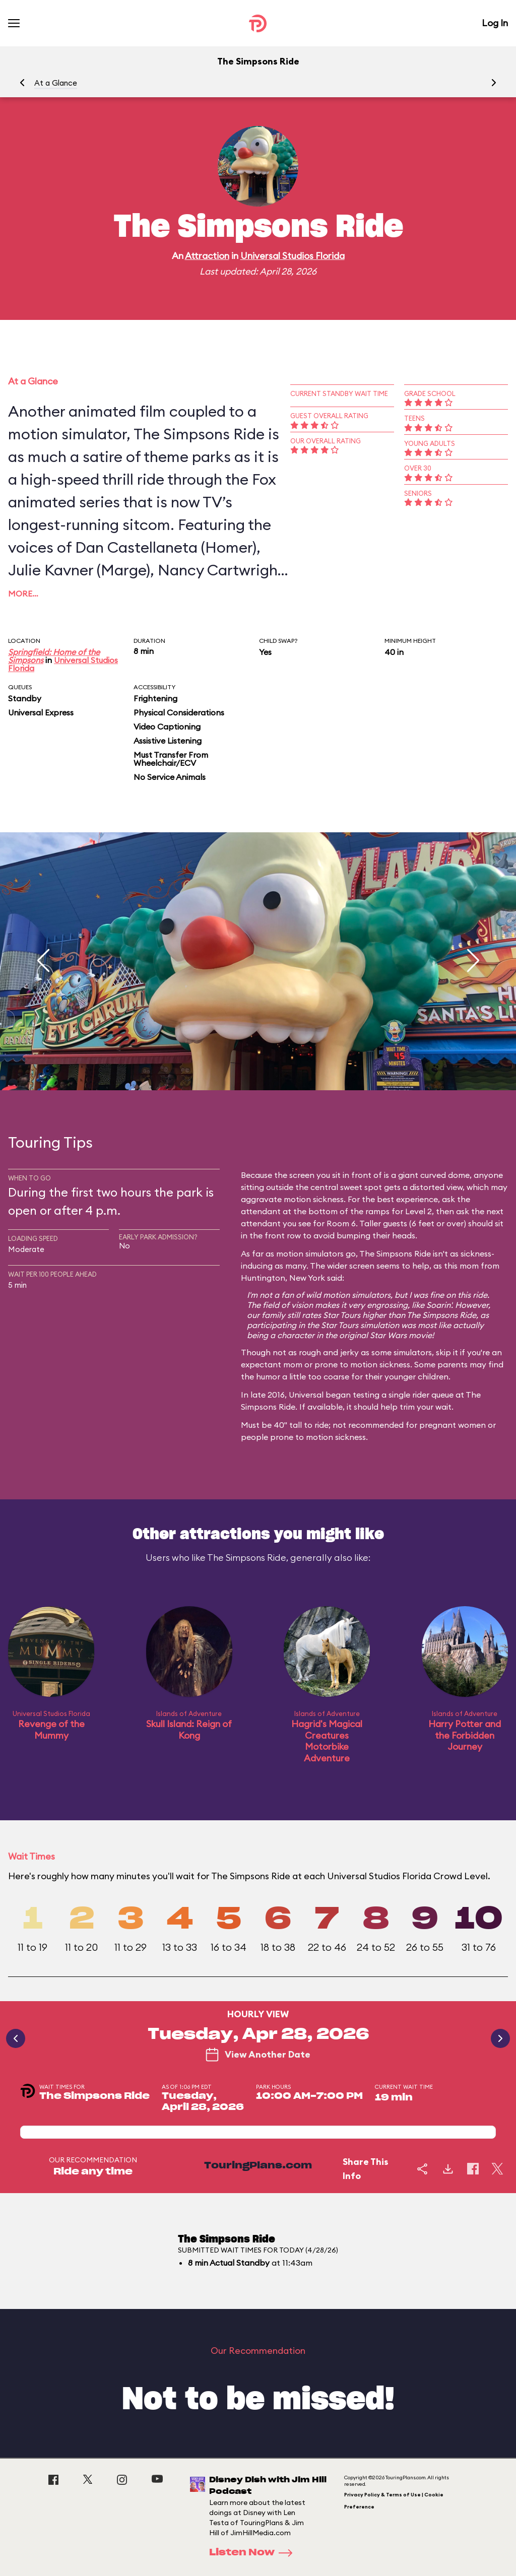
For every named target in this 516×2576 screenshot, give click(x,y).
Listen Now (254, 2552)
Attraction (207, 255)
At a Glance (55, 83)
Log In (495, 23)
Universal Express (41, 712)
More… (23, 593)
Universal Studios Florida (292, 255)
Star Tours (341, 1315)
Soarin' (438, 1305)
